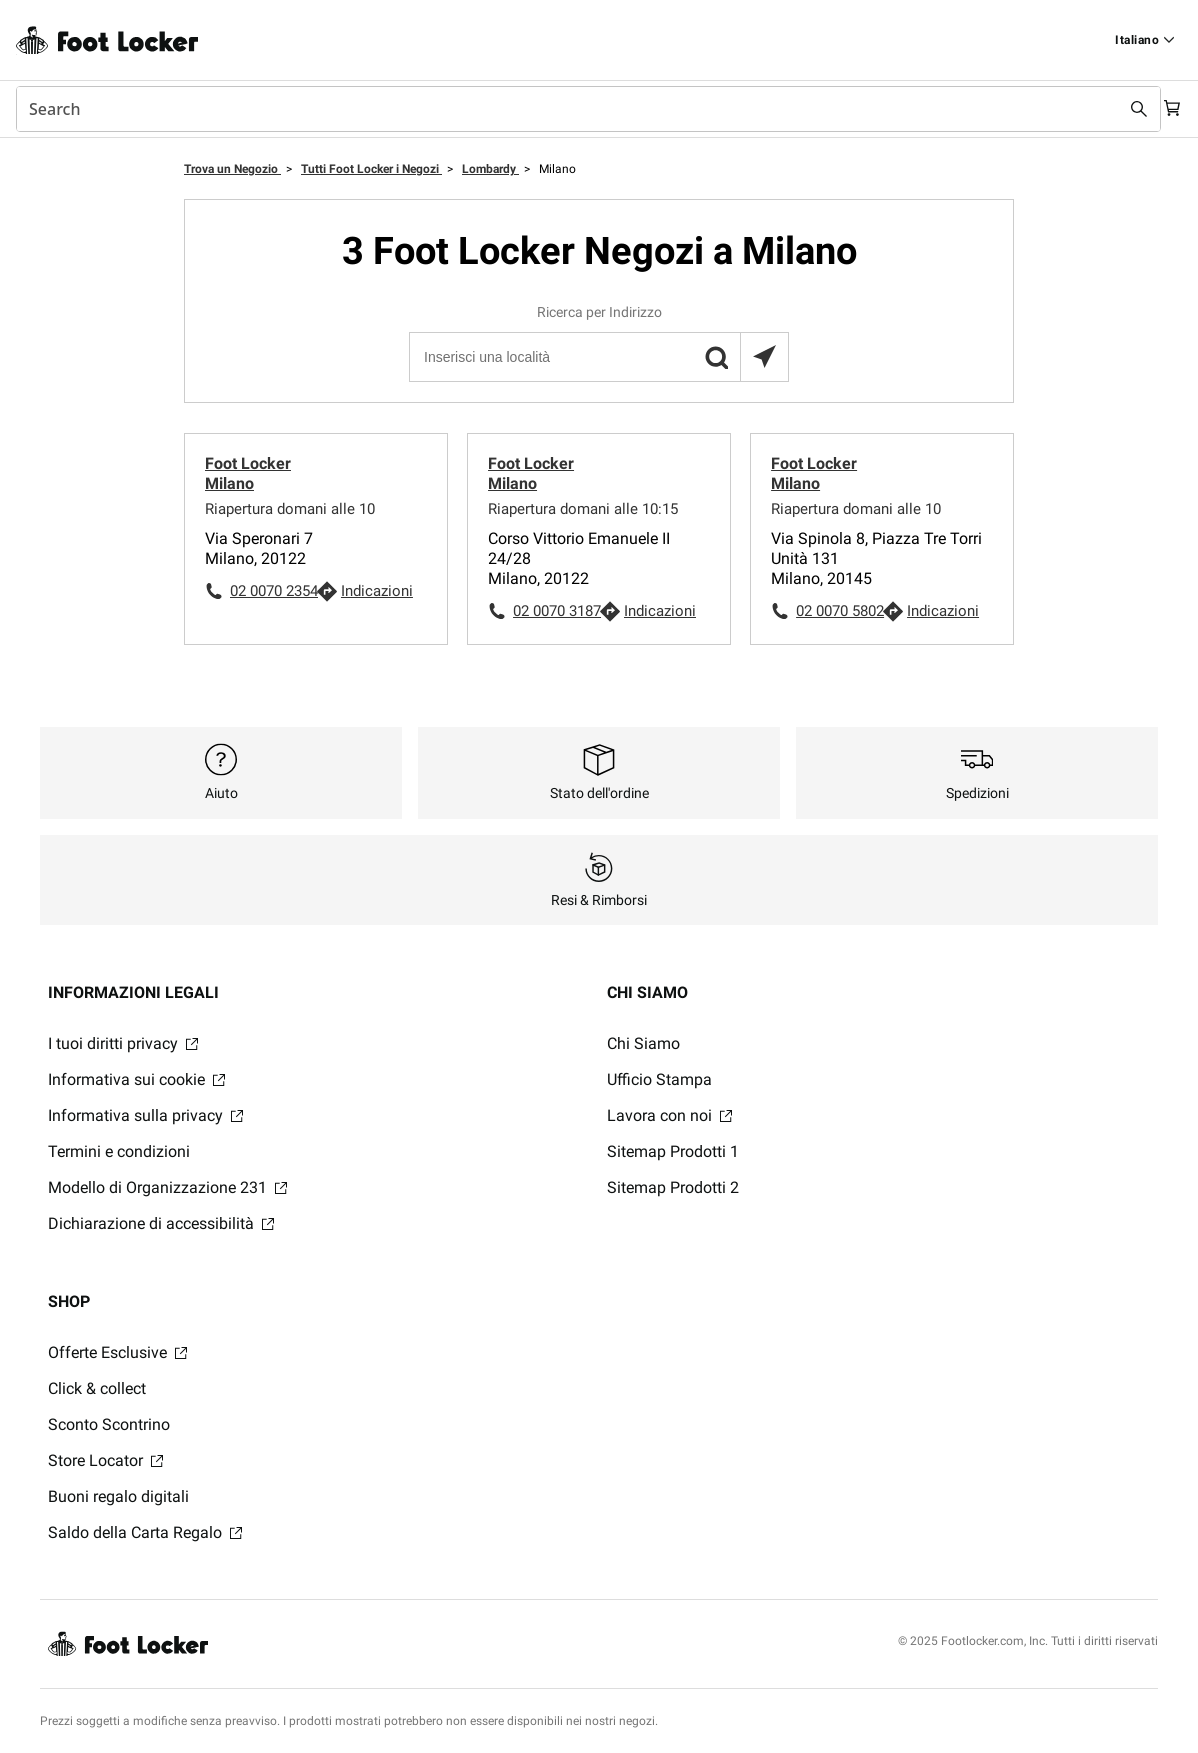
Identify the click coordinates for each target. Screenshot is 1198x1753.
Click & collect (97, 1388)
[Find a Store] (1144, 40)
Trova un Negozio (232, 169)
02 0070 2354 (273, 591)
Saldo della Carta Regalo (145, 1532)
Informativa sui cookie (136, 1079)
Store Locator (105, 1460)
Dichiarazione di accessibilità (161, 1223)
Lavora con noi (669, 1115)
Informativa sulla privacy (145, 1115)
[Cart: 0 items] (1166, 109)
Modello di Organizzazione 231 (167, 1187)
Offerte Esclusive (117, 1352)
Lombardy (490, 169)
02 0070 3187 (556, 611)
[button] (716, 357)
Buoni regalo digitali (118, 1496)
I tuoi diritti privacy (123, 1043)
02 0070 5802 (839, 611)
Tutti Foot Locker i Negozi (371, 169)
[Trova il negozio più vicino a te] (764, 357)
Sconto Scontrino (109, 1424)
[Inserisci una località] (598, 357)
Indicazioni (377, 591)
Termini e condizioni (119, 1151)
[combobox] (579, 109)
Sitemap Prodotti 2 (673, 1187)
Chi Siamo (643, 1043)
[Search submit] (1120, 109)
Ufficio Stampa (659, 1079)
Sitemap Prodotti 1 (673, 1151)
